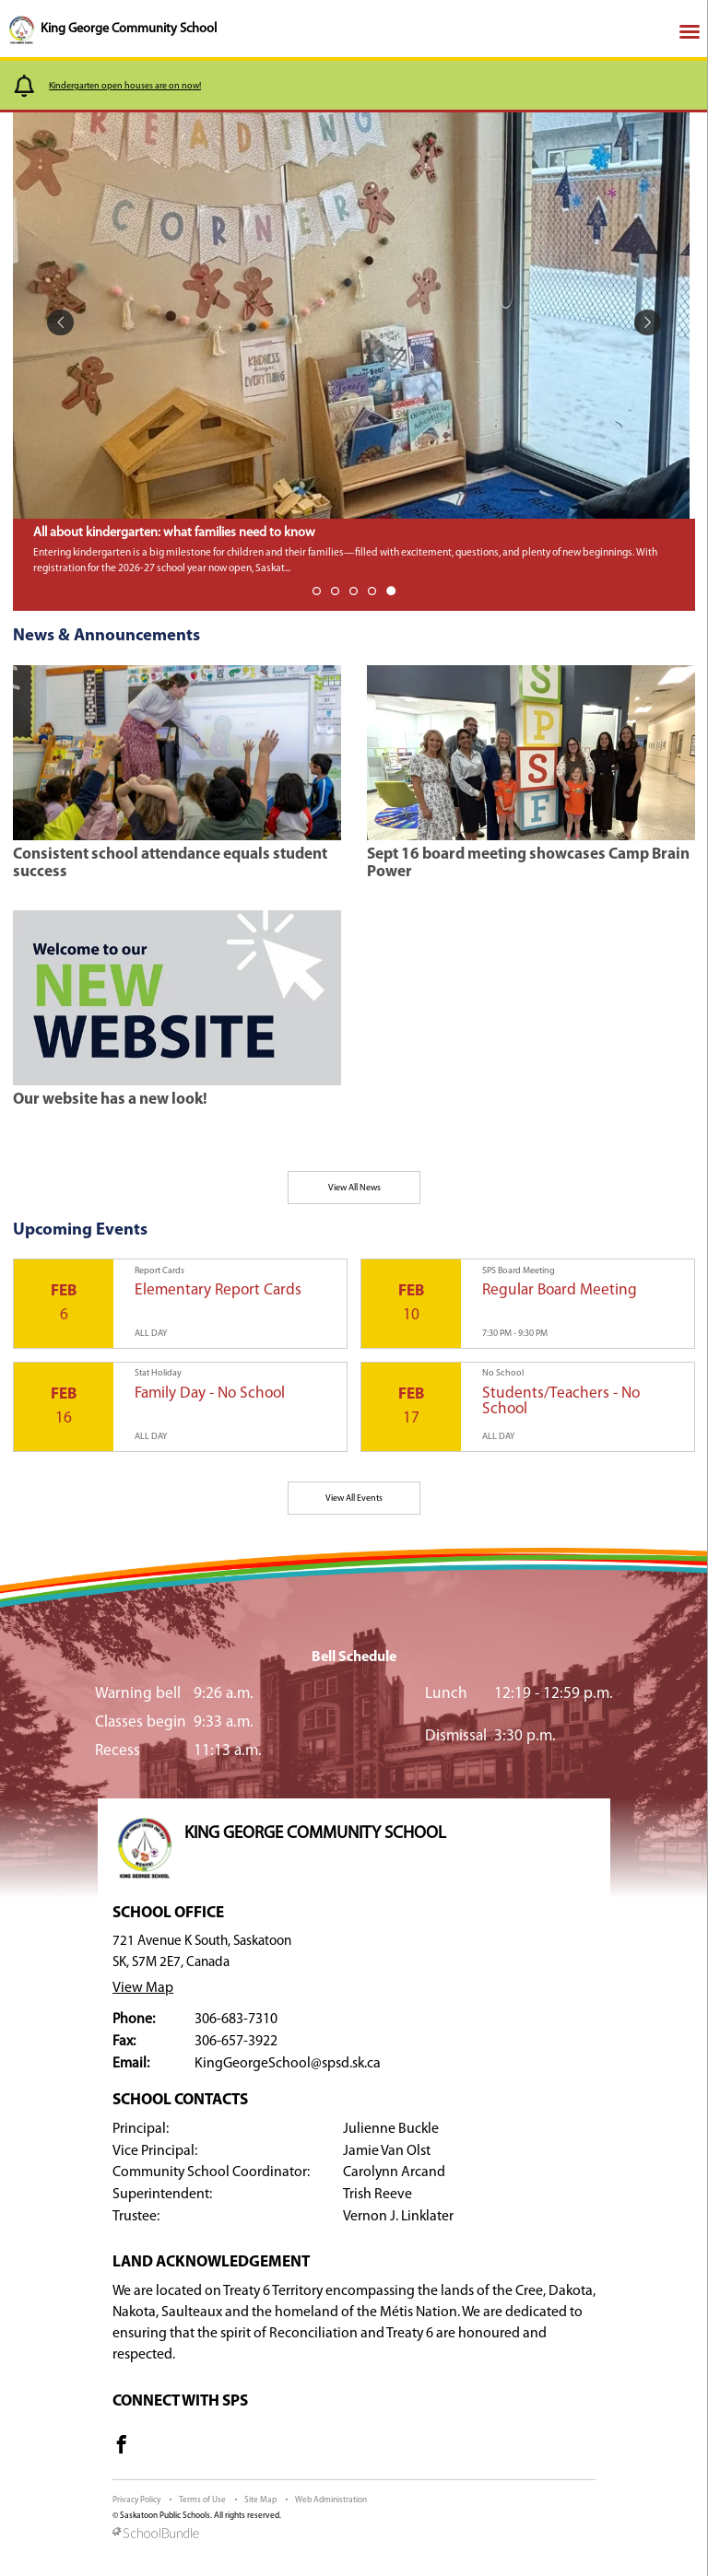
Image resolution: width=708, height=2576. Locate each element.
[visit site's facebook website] (121, 2448)
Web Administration (331, 2500)
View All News (354, 1188)
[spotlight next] (647, 323)
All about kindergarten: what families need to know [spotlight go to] (174, 533)
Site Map (260, 2500)
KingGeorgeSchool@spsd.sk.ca (288, 2063)
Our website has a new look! (110, 1099)
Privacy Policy (136, 2500)
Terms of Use (202, 2500)
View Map (142, 1988)
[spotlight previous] (60, 323)
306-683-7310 (236, 2019)
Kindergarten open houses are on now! (125, 86)
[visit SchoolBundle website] (354, 2534)
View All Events (354, 1498)
